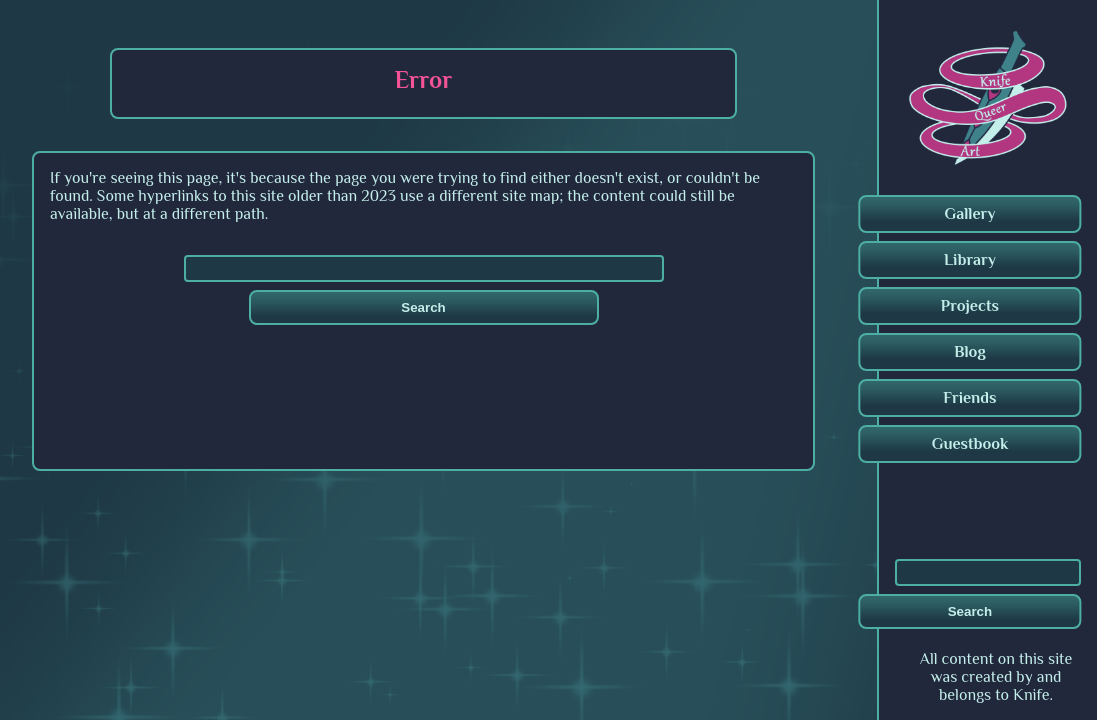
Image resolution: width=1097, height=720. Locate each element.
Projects (970, 306)
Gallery (969, 214)
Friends (969, 398)
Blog (970, 352)
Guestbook (970, 444)
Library (970, 260)
